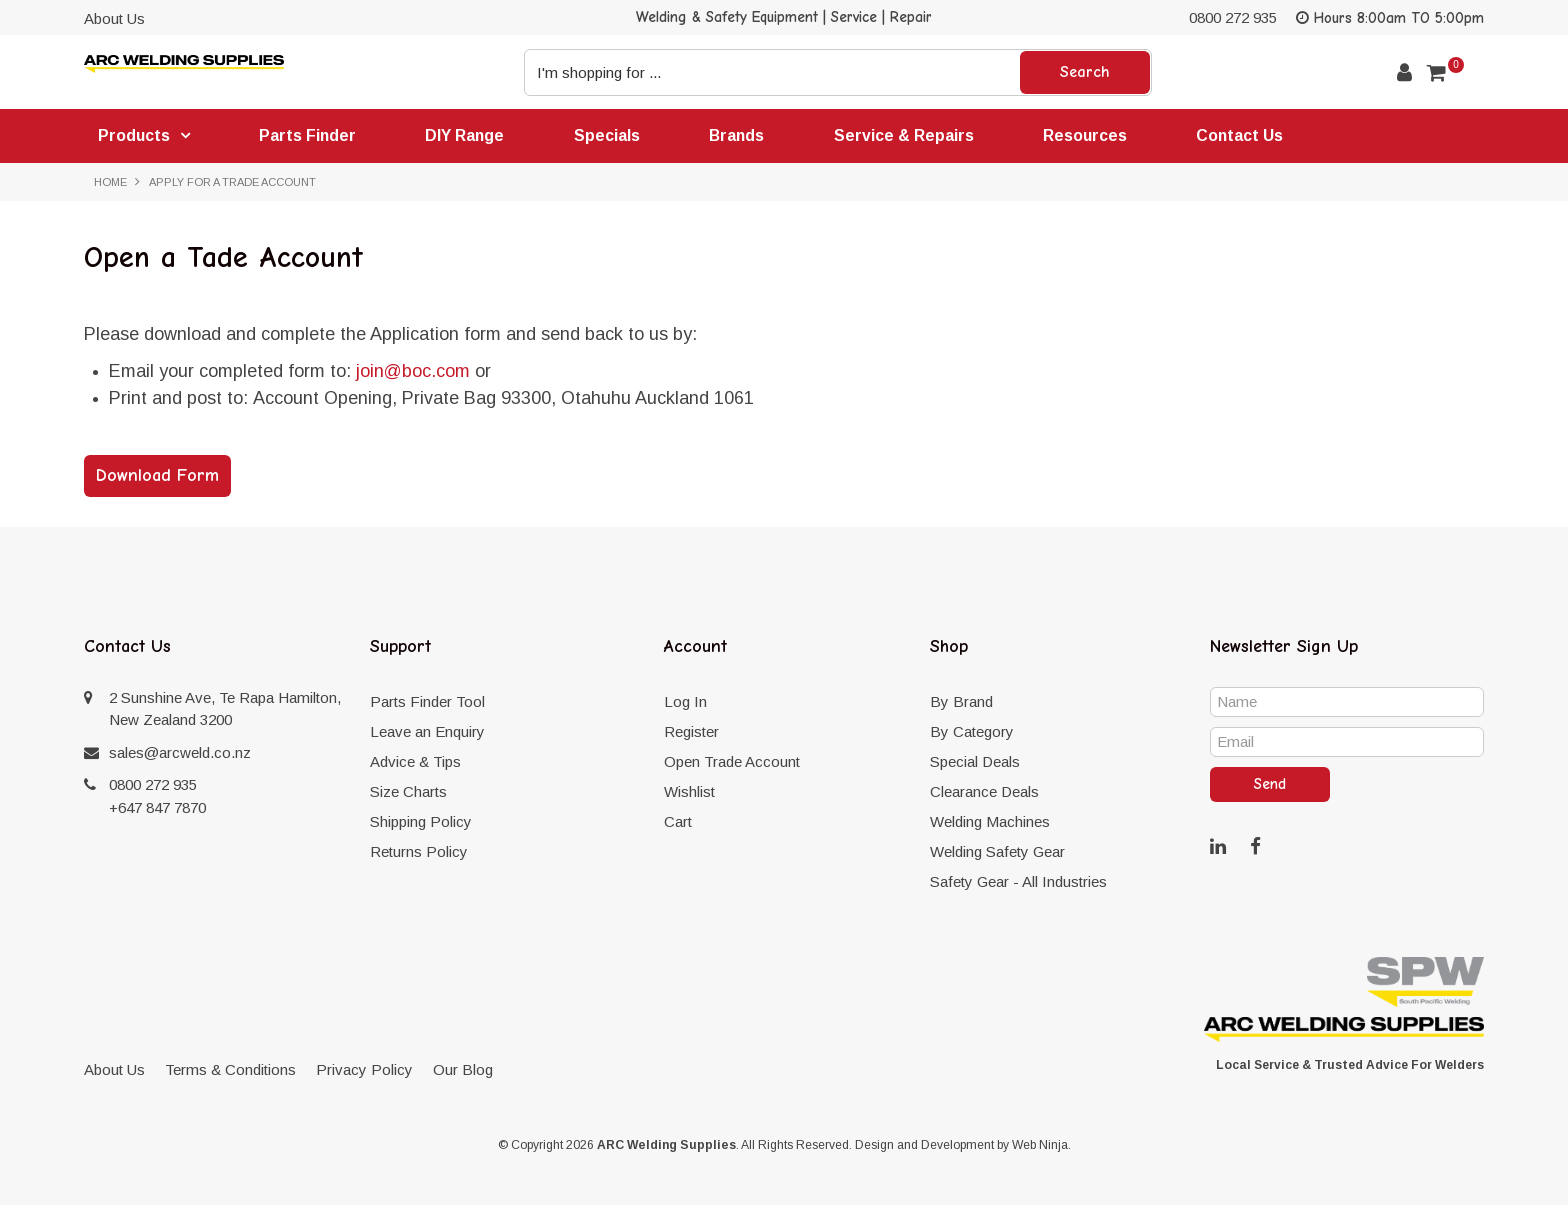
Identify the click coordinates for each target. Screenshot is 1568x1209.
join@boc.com (413, 375)
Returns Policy (419, 855)
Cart (678, 825)
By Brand (961, 705)
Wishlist (689, 795)
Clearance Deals (984, 795)
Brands (752, 136)
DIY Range (474, 136)
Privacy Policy (364, 1073)
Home (110, 185)
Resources (1107, 136)
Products (135, 137)
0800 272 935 (1233, 17)
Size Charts (408, 795)
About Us (114, 18)
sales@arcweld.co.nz (180, 756)
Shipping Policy (421, 825)
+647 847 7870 (157, 811)
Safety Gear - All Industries (1018, 885)
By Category (972, 735)
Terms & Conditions (230, 1073)
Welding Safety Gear (997, 855)
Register (691, 735)
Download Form (157, 479)
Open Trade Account (732, 765)
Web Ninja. (1041, 1149)
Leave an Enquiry (427, 735)
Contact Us (1266, 136)
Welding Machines (990, 825)
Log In (685, 705)
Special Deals (975, 765)
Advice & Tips (415, 765)
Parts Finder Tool (427, 705)
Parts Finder (313, 136)
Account (1404, 72)
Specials (619, 136)
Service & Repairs (923, 136)
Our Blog (463, 1073)
